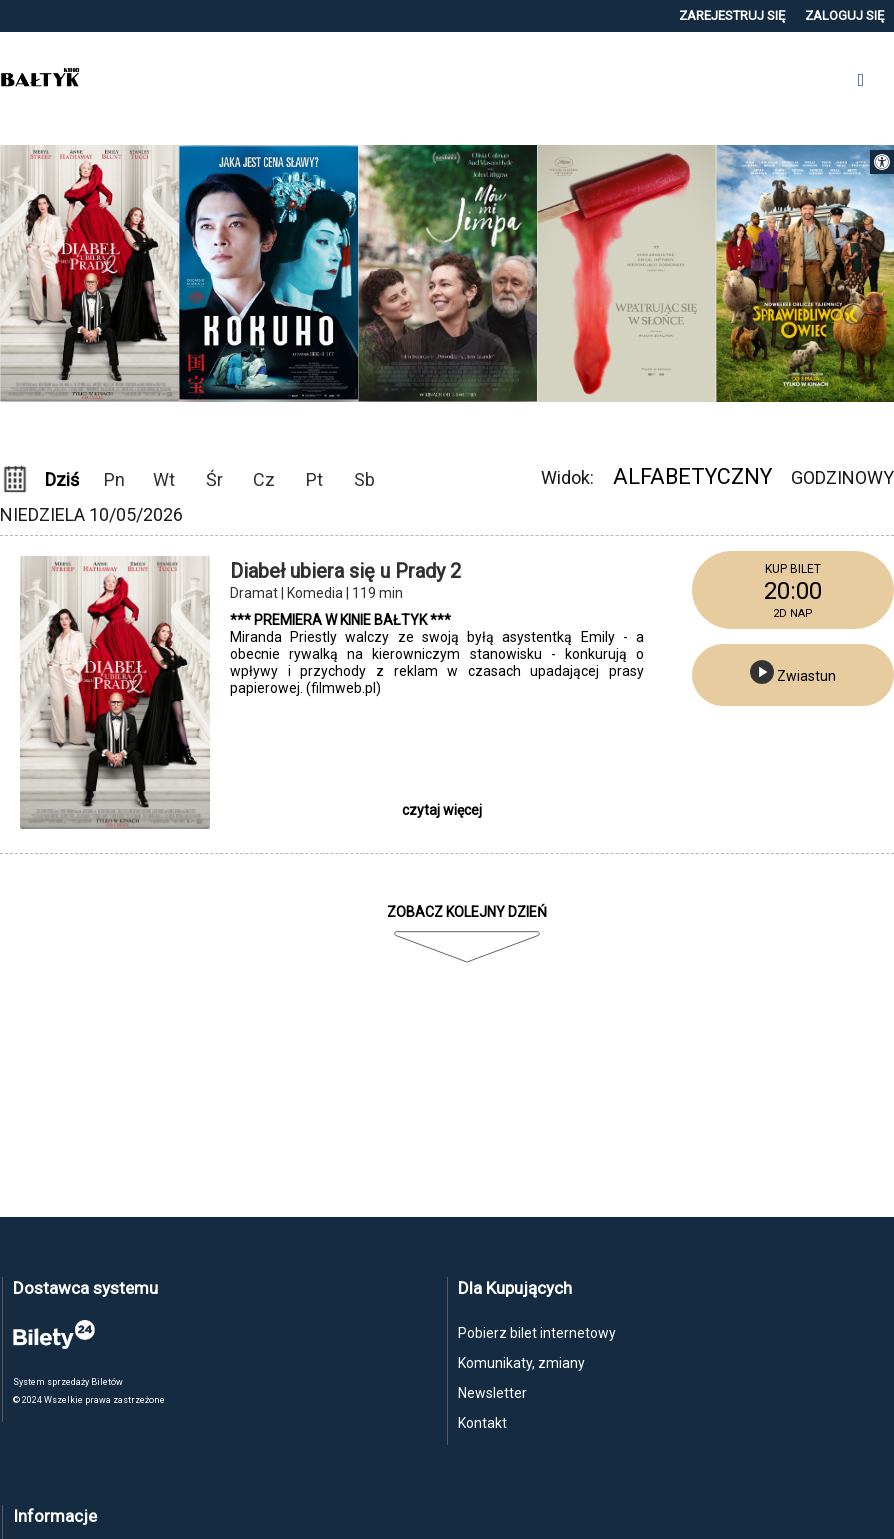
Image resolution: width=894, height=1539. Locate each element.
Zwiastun (793, 672)
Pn (114, 479)
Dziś (62, 479)
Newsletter (492, 1393)
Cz (264, 479)
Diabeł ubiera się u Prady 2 (345, 571)
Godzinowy (842, 477)
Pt (314, 479)
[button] (882, 162)
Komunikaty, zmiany (521, 1363)
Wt (164, 479)
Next (463, 428)
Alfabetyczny (692, 476)
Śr (214, 479)
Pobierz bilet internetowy (537, 1333)
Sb (364, 479)
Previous (431, 428)
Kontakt (482, 1423)
